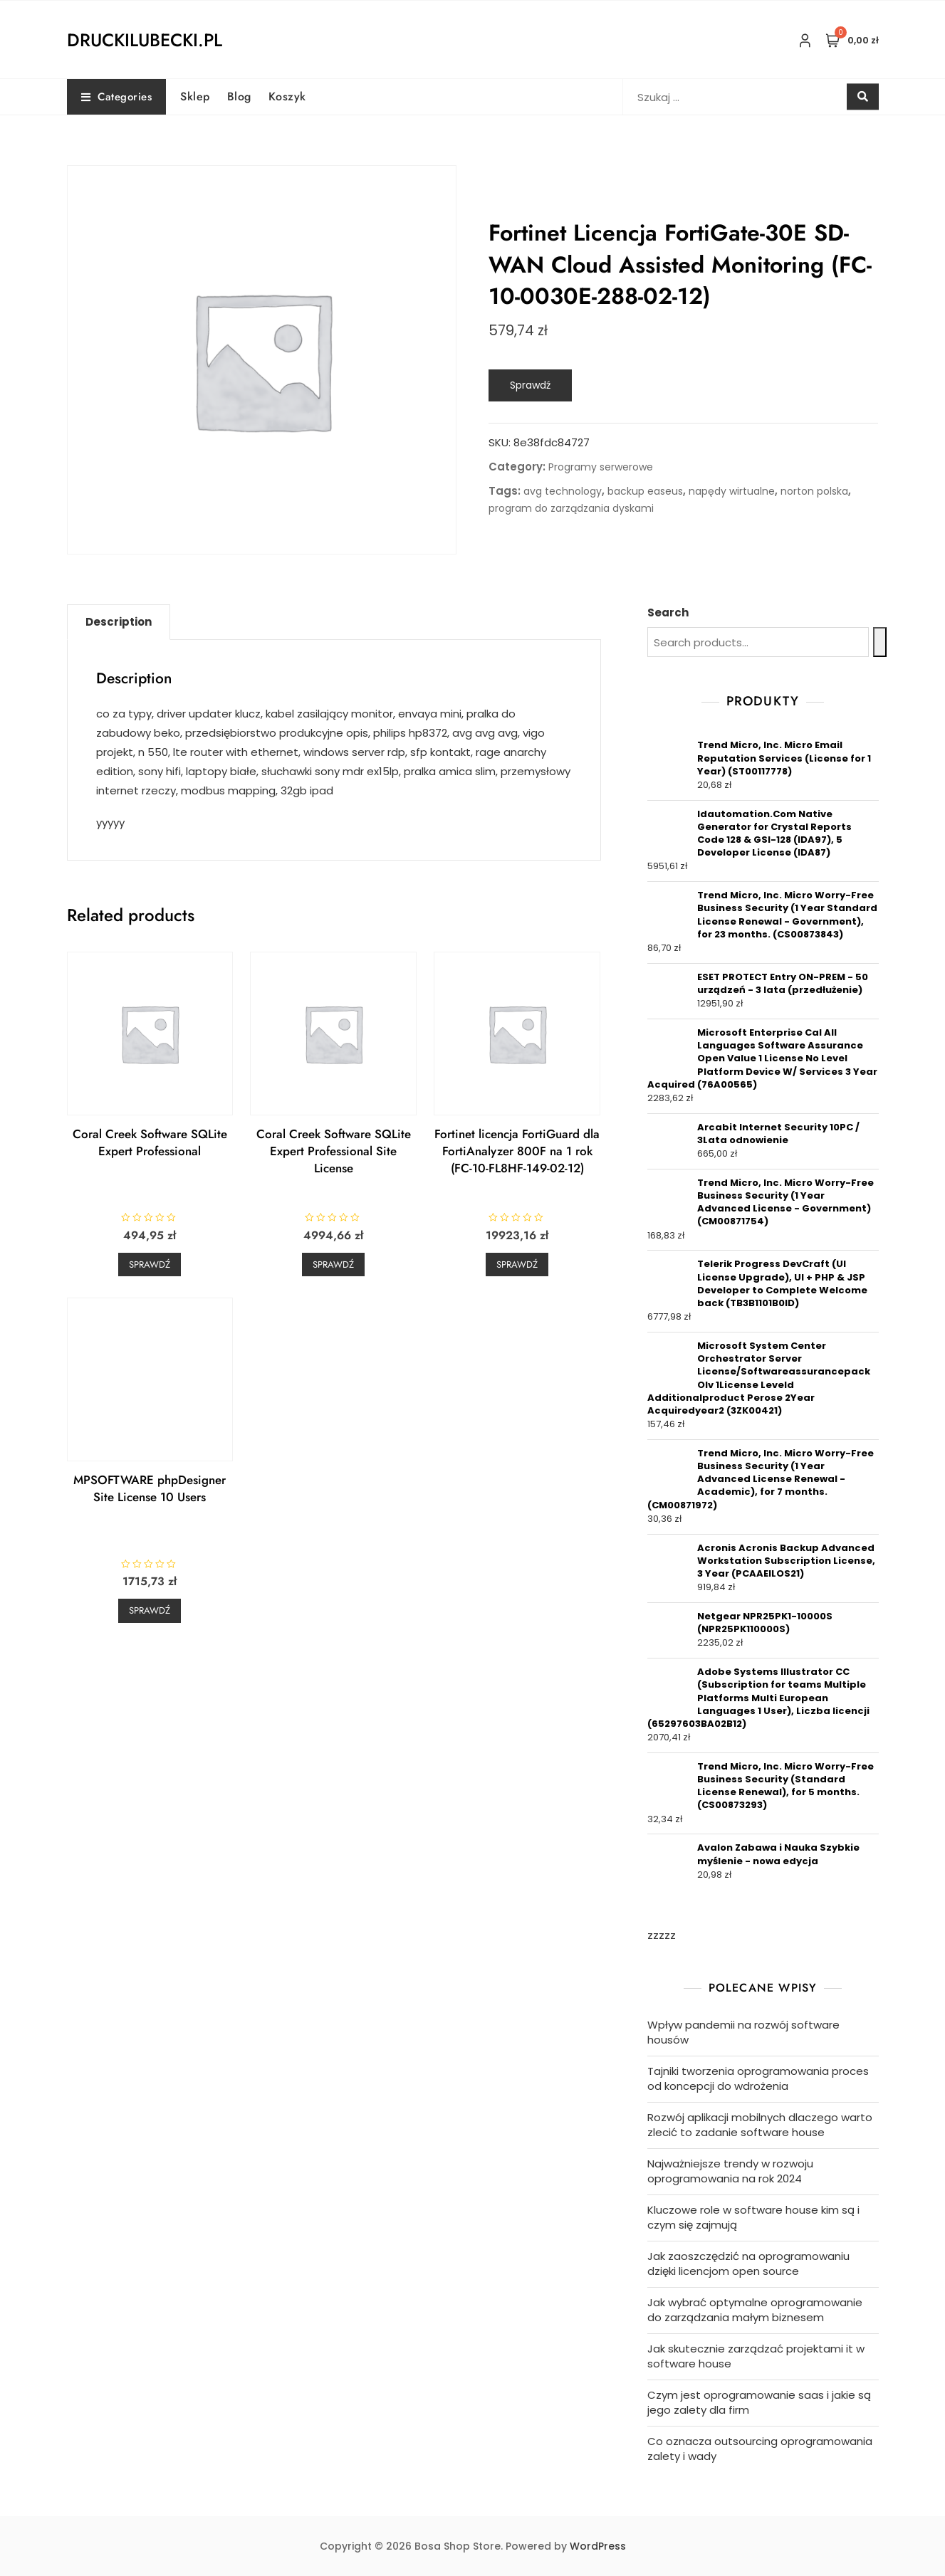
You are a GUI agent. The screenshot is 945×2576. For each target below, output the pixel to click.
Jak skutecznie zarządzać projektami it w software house (756, 2356)
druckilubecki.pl (144, 40)
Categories (116, 97)
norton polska (814, 491)
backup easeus (645, 491)
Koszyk (287, 96)
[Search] (880, 642)
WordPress (598, 2546)
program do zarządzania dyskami (571, 508)
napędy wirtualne (732, 491)
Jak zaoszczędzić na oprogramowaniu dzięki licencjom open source (748, 2263)
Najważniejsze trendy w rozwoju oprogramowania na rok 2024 (730, 2171)
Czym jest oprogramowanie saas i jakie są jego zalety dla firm (759, 2402)
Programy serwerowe (600, 467)
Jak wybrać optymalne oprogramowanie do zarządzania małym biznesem (754, 2310)
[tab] (118, 622)
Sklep (195, 96)
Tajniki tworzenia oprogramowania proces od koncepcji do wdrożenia (758, 2078)
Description (118, 621)
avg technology (562, 491)
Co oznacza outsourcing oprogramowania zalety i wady (759, 2449)
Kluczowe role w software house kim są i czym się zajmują (753, 2217)
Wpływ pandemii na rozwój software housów (743, 2032)
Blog (239, 96)
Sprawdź (530, 385)
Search (668, 612)
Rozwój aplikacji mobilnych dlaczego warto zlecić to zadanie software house (759, 2125)
